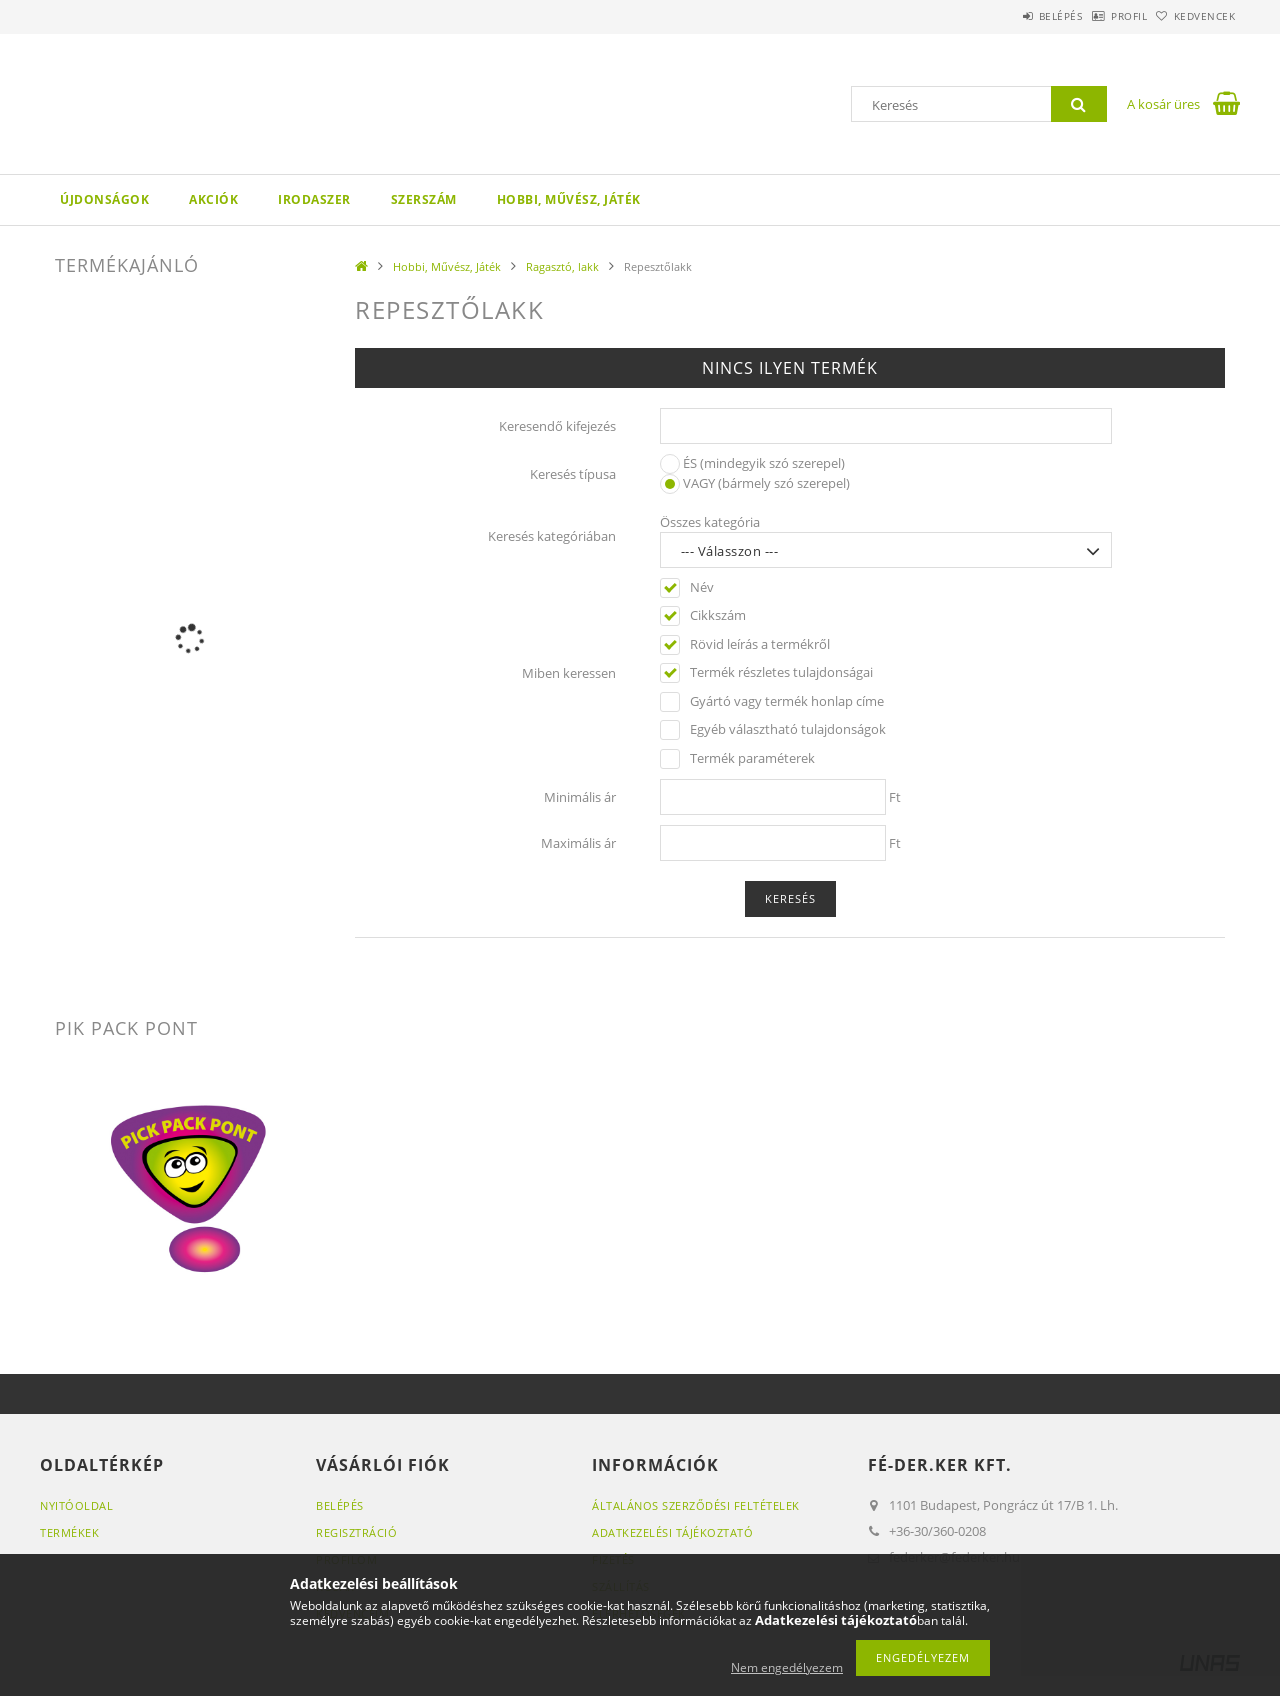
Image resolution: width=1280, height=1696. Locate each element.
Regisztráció (356, 1532)
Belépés (1009, 16)
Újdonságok (104, 199)
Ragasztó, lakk (562, 266)
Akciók (213, 199)
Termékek (69, 1532)
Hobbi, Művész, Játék (569, 199)
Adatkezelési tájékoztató (672, 1532)
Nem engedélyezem (787, 1667)
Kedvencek (1195, 16)
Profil (1098, 16)
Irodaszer (314, 199)
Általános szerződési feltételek (696, 1505)
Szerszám (424, 199)
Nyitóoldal (76, 1505)
